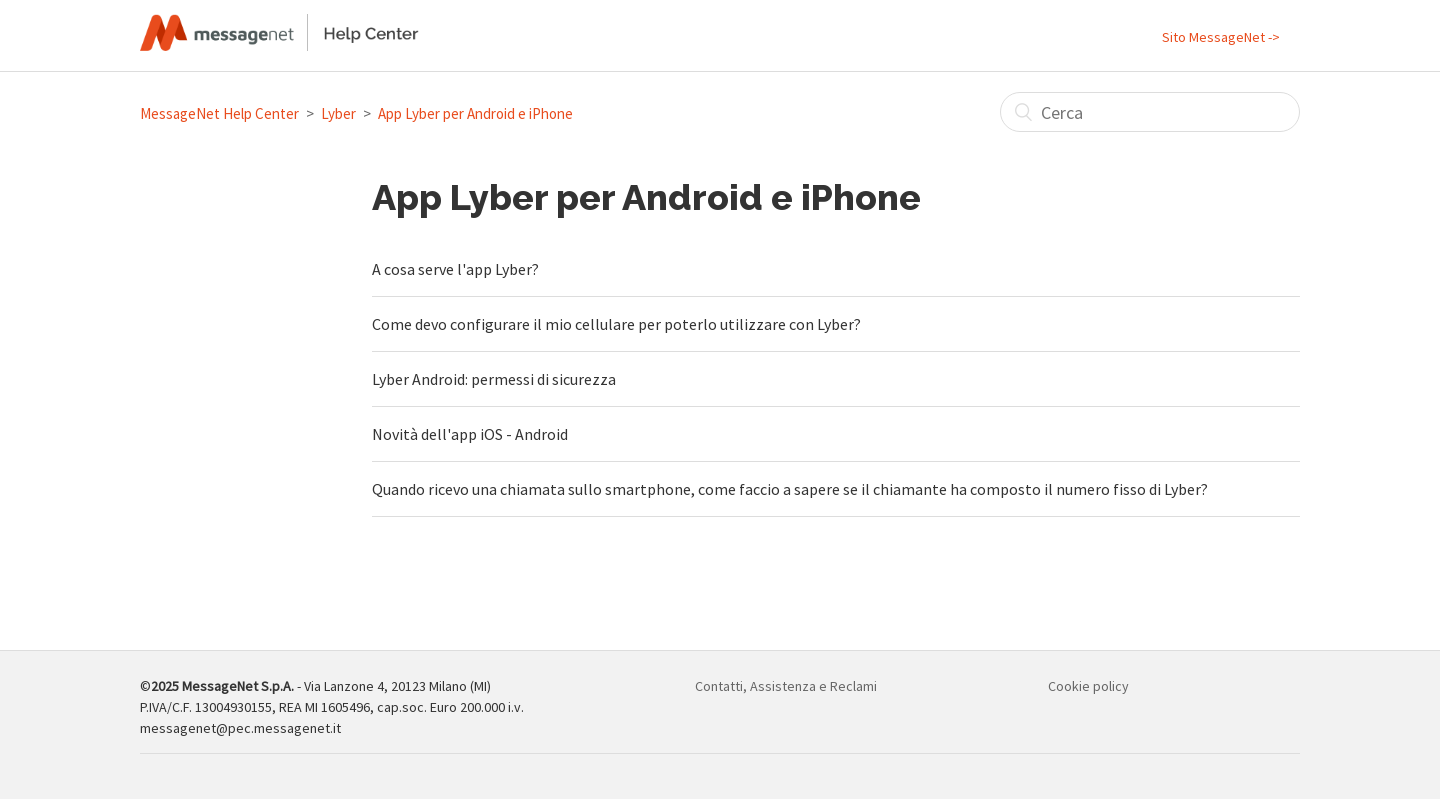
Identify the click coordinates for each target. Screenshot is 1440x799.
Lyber (338, 113)
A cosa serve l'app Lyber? (455, 269)
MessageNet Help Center (219, 113)
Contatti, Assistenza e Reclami (786, 686)
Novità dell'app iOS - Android (470, 434)
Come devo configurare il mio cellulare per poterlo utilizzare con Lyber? (616, 324)
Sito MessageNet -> (1221, 37)
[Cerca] (1150, 112)
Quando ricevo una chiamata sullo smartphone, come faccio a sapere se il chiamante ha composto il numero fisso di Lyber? (790, 489)
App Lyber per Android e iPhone (475, 113)
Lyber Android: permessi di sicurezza (494, 379)
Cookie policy (1088, 686)
